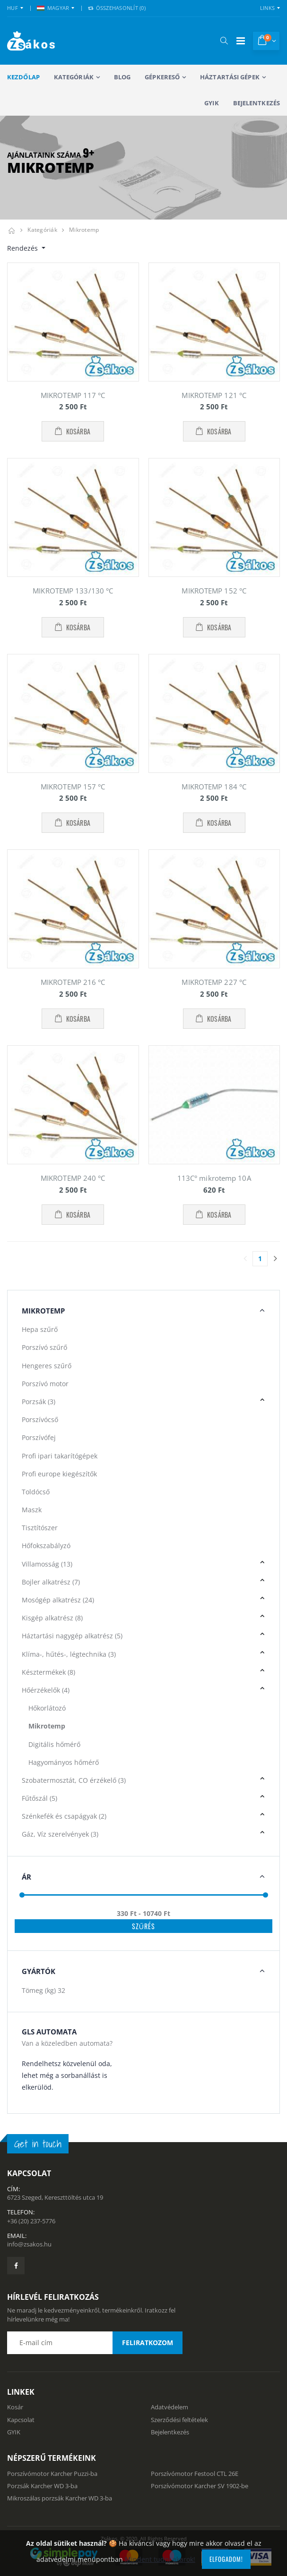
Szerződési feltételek (179, 2419)
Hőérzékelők (46, 1690)
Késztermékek (48, 1672)
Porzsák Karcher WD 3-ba (42, 2486)
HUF (12, 7)
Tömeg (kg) (43, 1990)
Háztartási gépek (230, 77)
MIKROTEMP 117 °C (73, 395)
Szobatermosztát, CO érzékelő (74, 1780)
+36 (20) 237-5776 (31, 2221)
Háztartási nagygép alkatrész (72, 1635)
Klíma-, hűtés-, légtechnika (69, 1654)
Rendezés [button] (23, 248)
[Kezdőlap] (11, 230)
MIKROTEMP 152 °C (214, 590)
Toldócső (36, 1491)
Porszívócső (40, 1419)
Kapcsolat (21, 2419)
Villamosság (47, 1563)
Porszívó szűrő (44, 1347)
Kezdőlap (23, 77)
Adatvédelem (169, 2407)
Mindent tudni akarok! (160, 2559)
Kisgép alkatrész (52, 1617)
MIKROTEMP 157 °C (73, 786)
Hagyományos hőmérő (63, 1762)
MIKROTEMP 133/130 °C (73, 590)
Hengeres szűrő (46, 1365)
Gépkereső (162, 77)
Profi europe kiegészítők (59, 1473)
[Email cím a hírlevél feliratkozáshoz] (94, 2342)
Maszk (32, 1509)
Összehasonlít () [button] (117, 7)
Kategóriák (74, 77)
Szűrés (144, 1926)
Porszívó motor (45, 1383)
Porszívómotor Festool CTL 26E (194, 2473)
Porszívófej (39, 1437)
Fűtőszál (39, 1798)
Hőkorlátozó (47, 1707)
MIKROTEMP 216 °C (73, 982)
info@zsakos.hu (29, 2244)
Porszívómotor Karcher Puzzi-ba (52, 2473)
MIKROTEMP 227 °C (214, 982)
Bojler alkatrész (51, 1581)
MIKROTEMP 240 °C (73, 1178)
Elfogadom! (226, 2559)
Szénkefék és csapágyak (64, 1816)
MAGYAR (53, 7)
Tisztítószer (40, 1527)
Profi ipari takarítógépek (59, 1455)
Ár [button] (26, 1876)
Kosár (15, 2407)
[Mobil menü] (240, 41)
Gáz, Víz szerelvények (60, 1834)
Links (267, 7)
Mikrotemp (84, 230)
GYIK (211, 103)
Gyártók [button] (38, 1971)
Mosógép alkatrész (58, 1599)
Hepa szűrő (40, 1329)
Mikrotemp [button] (43, 1310)
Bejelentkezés (256, 103)
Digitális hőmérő (54, 1744)
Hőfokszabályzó (46, 1545)
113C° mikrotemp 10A (214, 1178)
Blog (122, 77)
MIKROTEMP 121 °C (214, 395)
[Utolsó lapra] (275, 1258)
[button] (224, 41)
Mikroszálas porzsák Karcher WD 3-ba (59, 2498)
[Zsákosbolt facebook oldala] (16, 2265)
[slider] (22, 1895)
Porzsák (38, 1401)
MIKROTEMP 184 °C (214, 786)
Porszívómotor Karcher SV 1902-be (199, 2486)
